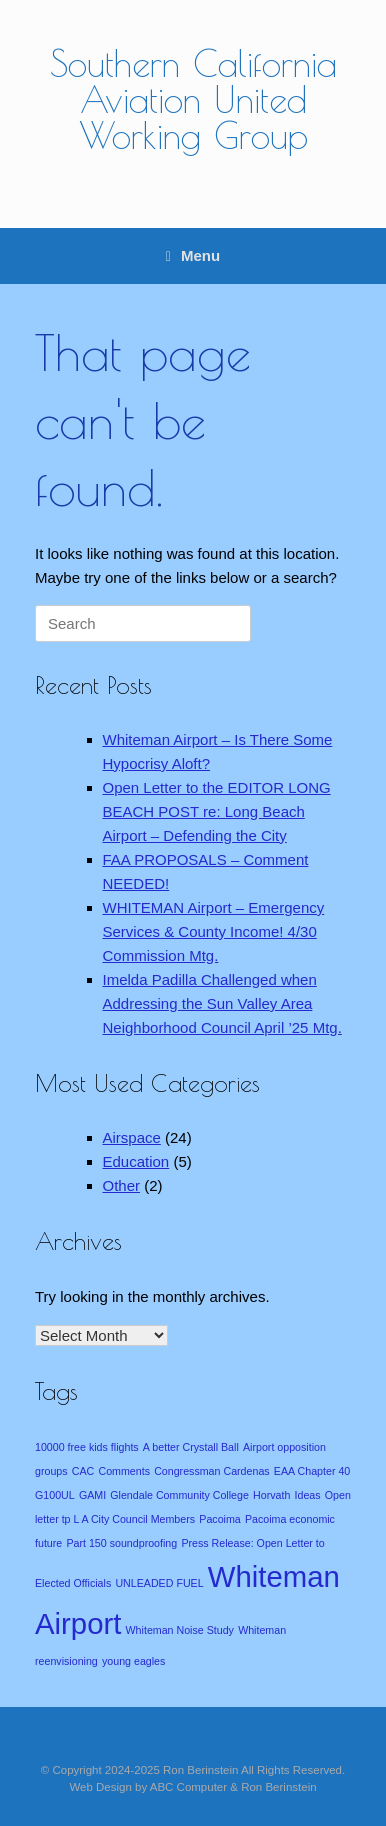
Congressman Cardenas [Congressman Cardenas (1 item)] (212, 1471)
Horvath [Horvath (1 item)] (271, 1495)
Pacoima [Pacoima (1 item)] (219, 1519)
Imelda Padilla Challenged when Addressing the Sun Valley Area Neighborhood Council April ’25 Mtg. (222, 1003)
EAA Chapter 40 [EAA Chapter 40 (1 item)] (312, 1471)
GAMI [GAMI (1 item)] (92, 1495)
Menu (193, 255)
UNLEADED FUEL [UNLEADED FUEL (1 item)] (159, 1583)
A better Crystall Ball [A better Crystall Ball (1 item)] (191, 1447)
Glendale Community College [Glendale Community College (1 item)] (179, 1495)
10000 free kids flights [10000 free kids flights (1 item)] (87, 1447)
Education (136, 1161)
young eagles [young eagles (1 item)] (133, 1661)
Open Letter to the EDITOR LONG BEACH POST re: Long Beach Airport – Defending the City (217, 811)
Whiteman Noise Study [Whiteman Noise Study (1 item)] (180, 1630)
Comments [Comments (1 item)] (124, 1471)
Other (122, 1185)
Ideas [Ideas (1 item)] (308, 1495)
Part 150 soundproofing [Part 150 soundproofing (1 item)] (121, 1543)
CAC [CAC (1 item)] (83, 1471)
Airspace (132, 1137)
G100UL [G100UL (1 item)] (55, 1495)
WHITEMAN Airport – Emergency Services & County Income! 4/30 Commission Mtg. (214, 931)
